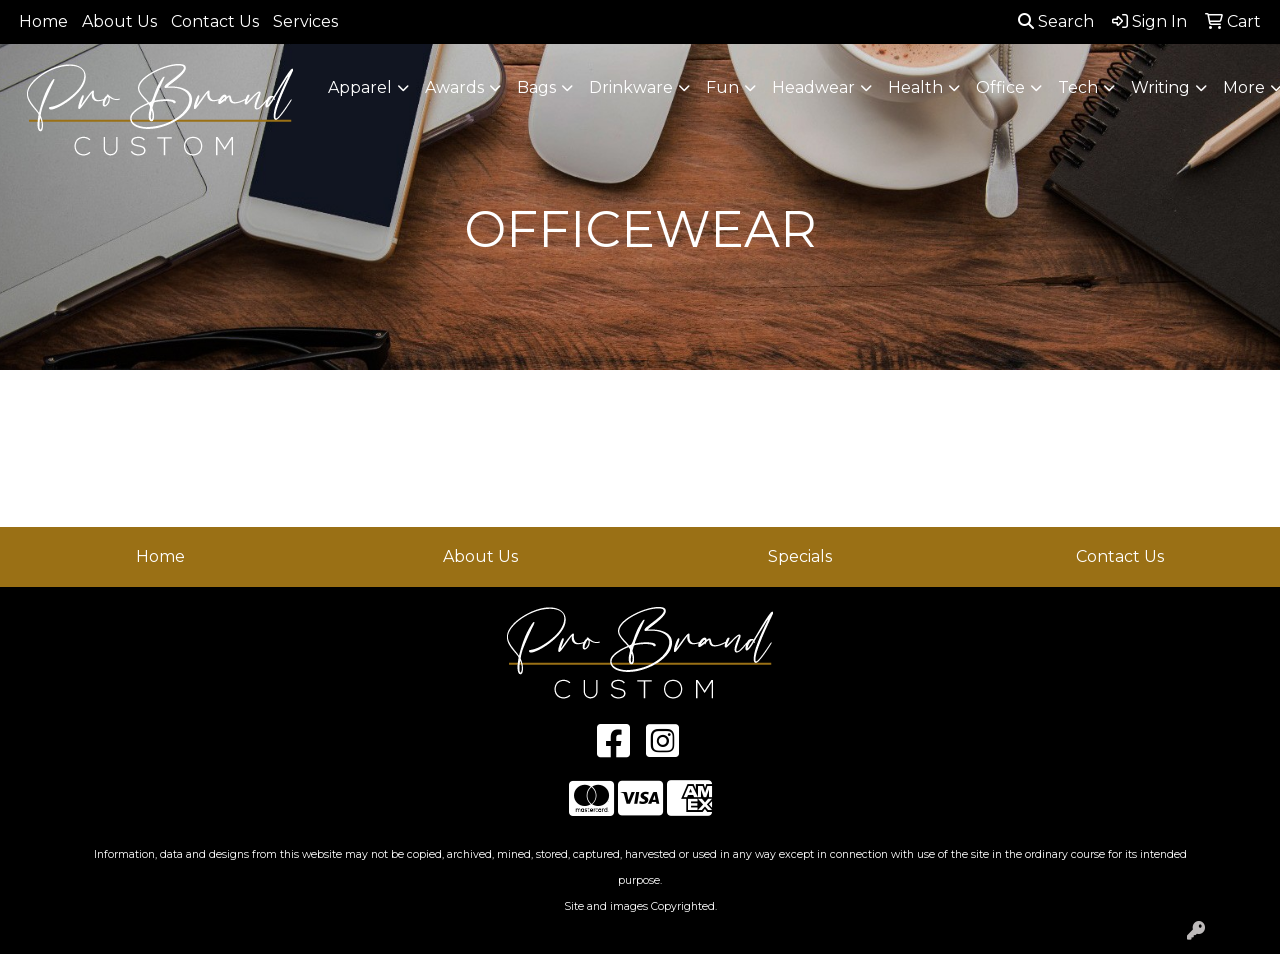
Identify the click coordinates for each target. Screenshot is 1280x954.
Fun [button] (722, 87)
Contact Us (215, 21)
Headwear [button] (813, 87)
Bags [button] (536, 87)
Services (305, 21)
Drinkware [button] (631, 87)
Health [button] (915, 87)
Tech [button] (1078, 87)
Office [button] (1000, 87)
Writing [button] (1160, 87)
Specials (800, 556)
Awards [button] (454, 87)
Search (1056, 21)
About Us (119, 21)
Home (43, 21)
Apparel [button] (360, 87)
